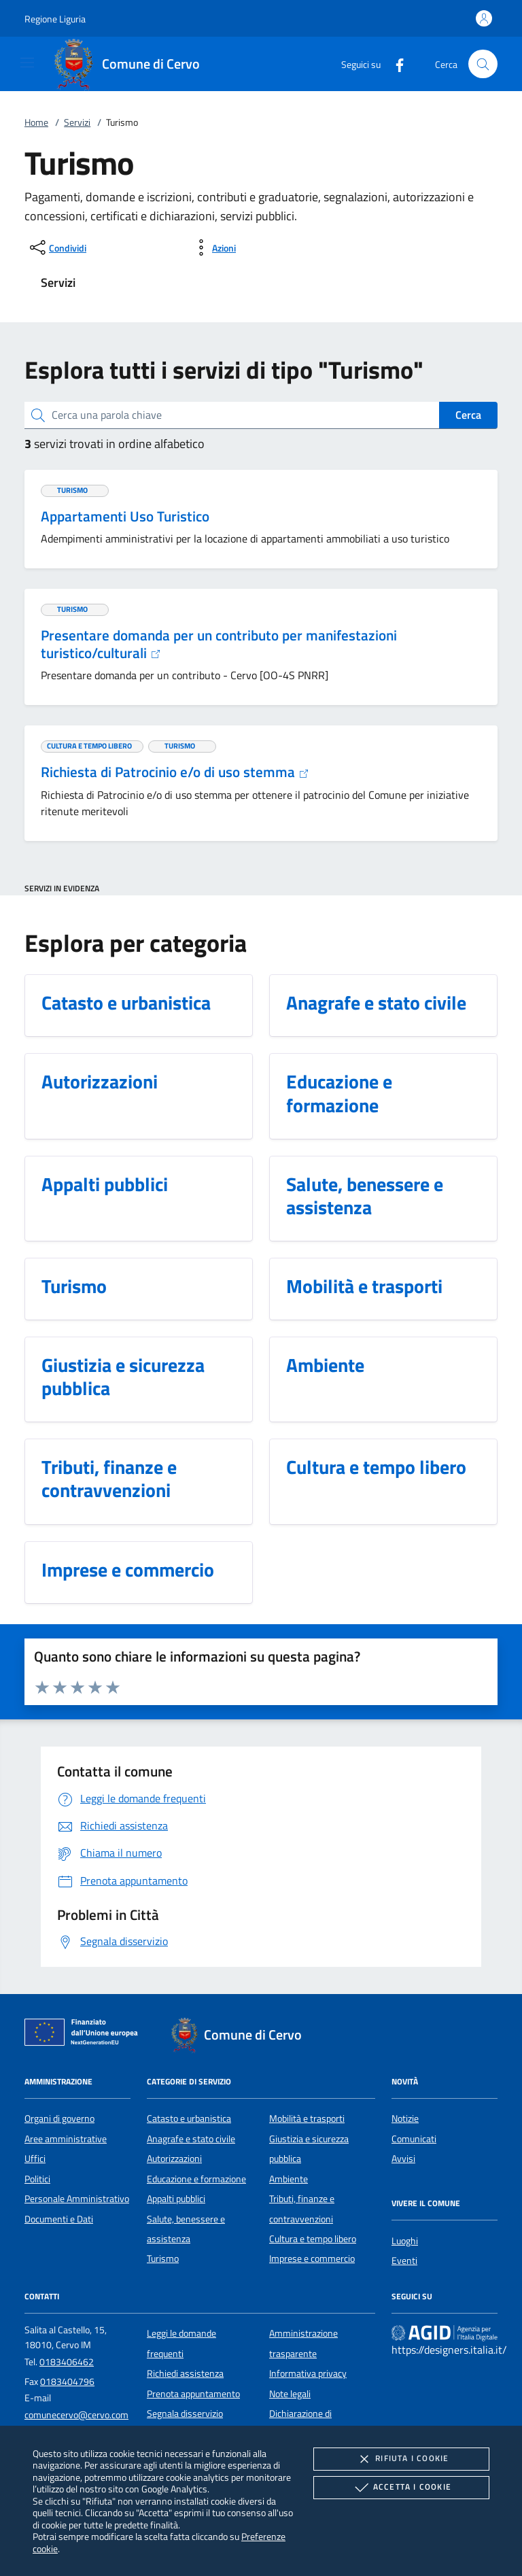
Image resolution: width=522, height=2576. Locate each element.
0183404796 (67, 2381)
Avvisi (403, 2158)
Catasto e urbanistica (189, 2118)
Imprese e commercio (312, 2258)
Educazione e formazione (196, 2178)
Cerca (468, 415)
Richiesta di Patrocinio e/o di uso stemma (175, 772)
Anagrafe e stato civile (191, 2138)
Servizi (77, 122)
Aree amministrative (65, 2138)
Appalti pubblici (176, 2198)
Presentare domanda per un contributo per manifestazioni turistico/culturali (219, 644)
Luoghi (405, 2240)
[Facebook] (394, 63)
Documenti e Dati (58, 2219)
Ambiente (288, 2178)
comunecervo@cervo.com (76, 2414)
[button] (55, 18)
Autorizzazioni (174, 2158)
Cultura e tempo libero (312, 2238)
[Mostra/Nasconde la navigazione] (27, 62)
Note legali (290, 2393)
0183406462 (66, 2361)
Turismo (163, 2258)
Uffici (35, 2158)
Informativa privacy (308, 2373)
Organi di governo (59, 2118)
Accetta (401, 2487)
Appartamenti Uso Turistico (125, 516)
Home (36, 122)
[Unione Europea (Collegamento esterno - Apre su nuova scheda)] (84, 2035)
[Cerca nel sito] (483, 64)
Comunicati (414, 2138)
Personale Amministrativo (76, 2198)
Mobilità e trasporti (307, 2118)
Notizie (405, 2118)
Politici (37, 2178)
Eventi (404, 2260)
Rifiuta (401, 2459)
